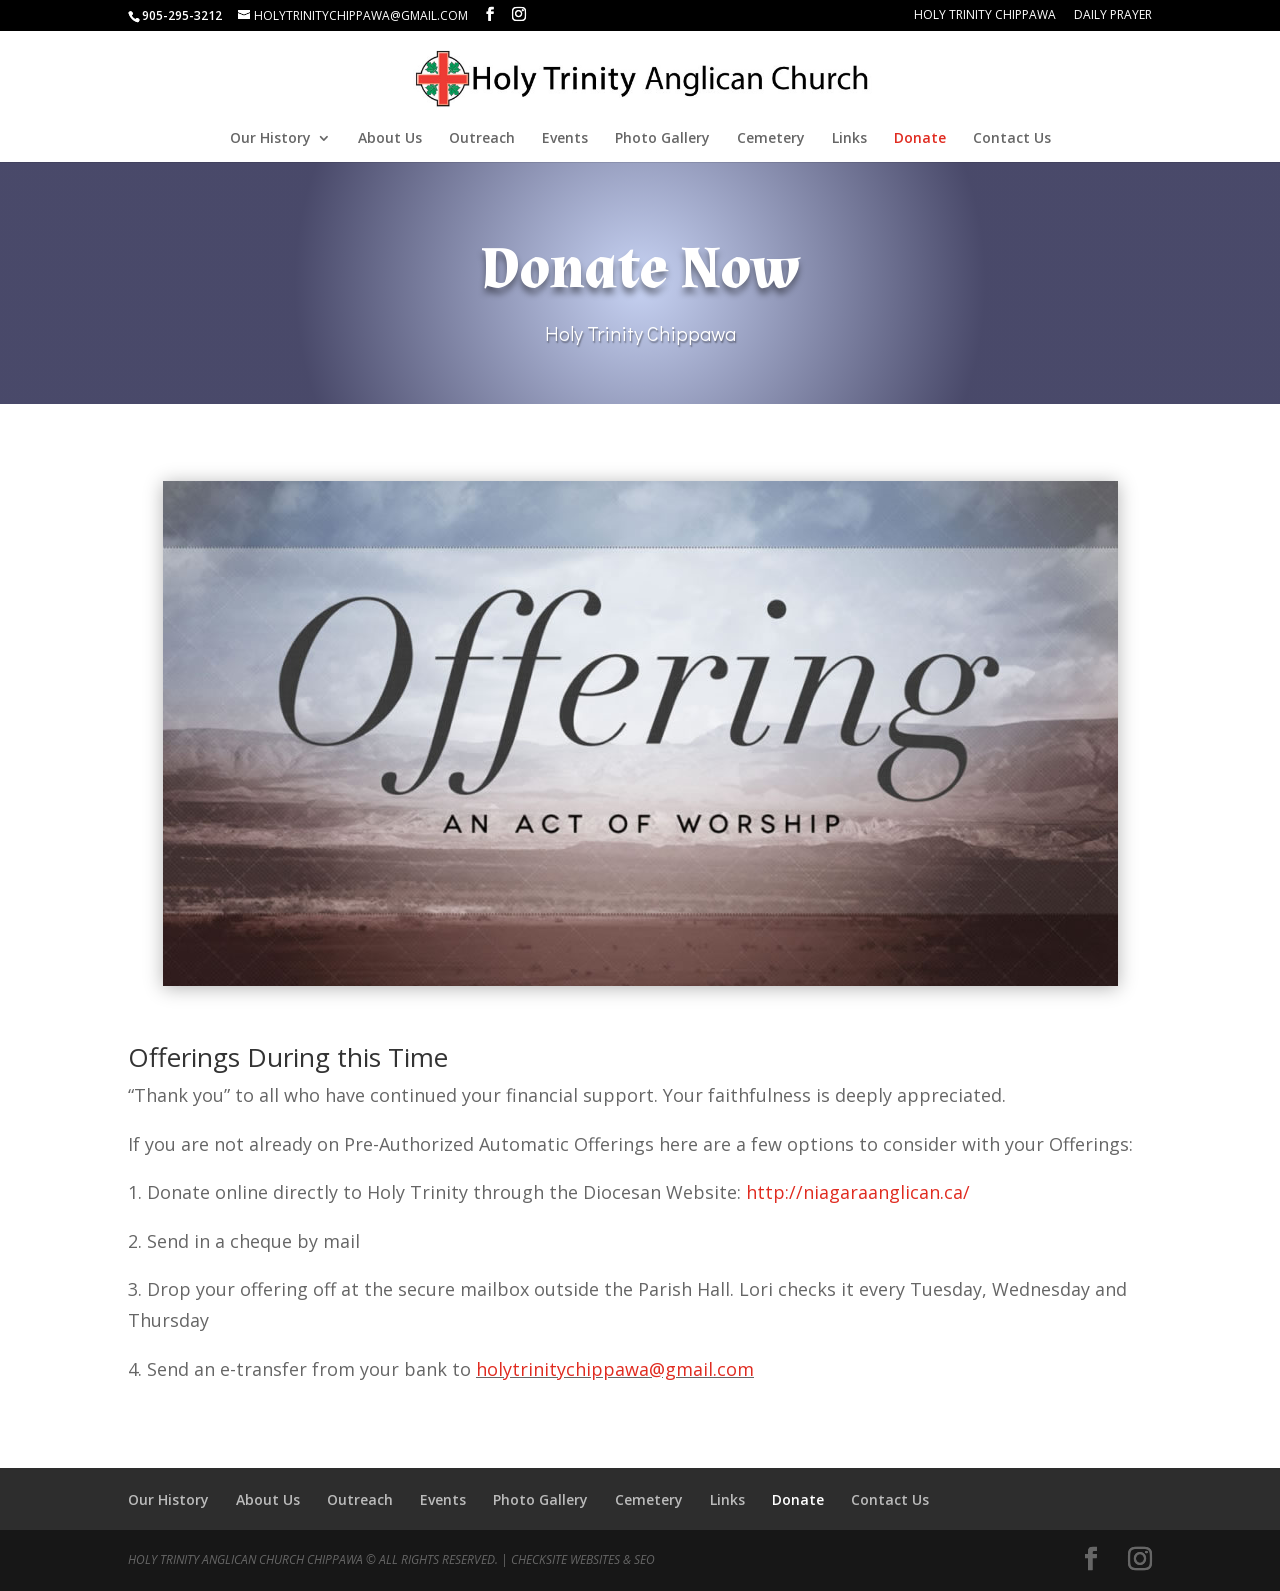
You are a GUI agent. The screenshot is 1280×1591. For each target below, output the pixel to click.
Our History (270, 139)
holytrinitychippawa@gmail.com (615, 1369)
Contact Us (1012, 139)
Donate (920, 139)
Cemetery (771, 139)
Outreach (482, 139)
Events (565, 139)
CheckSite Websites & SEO (583, 1559)
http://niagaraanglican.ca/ (858, 1192)
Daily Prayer (1113, 16)
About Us (390, 139)
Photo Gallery (662, 139)
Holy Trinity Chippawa (985, 16)
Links (849, 139)
